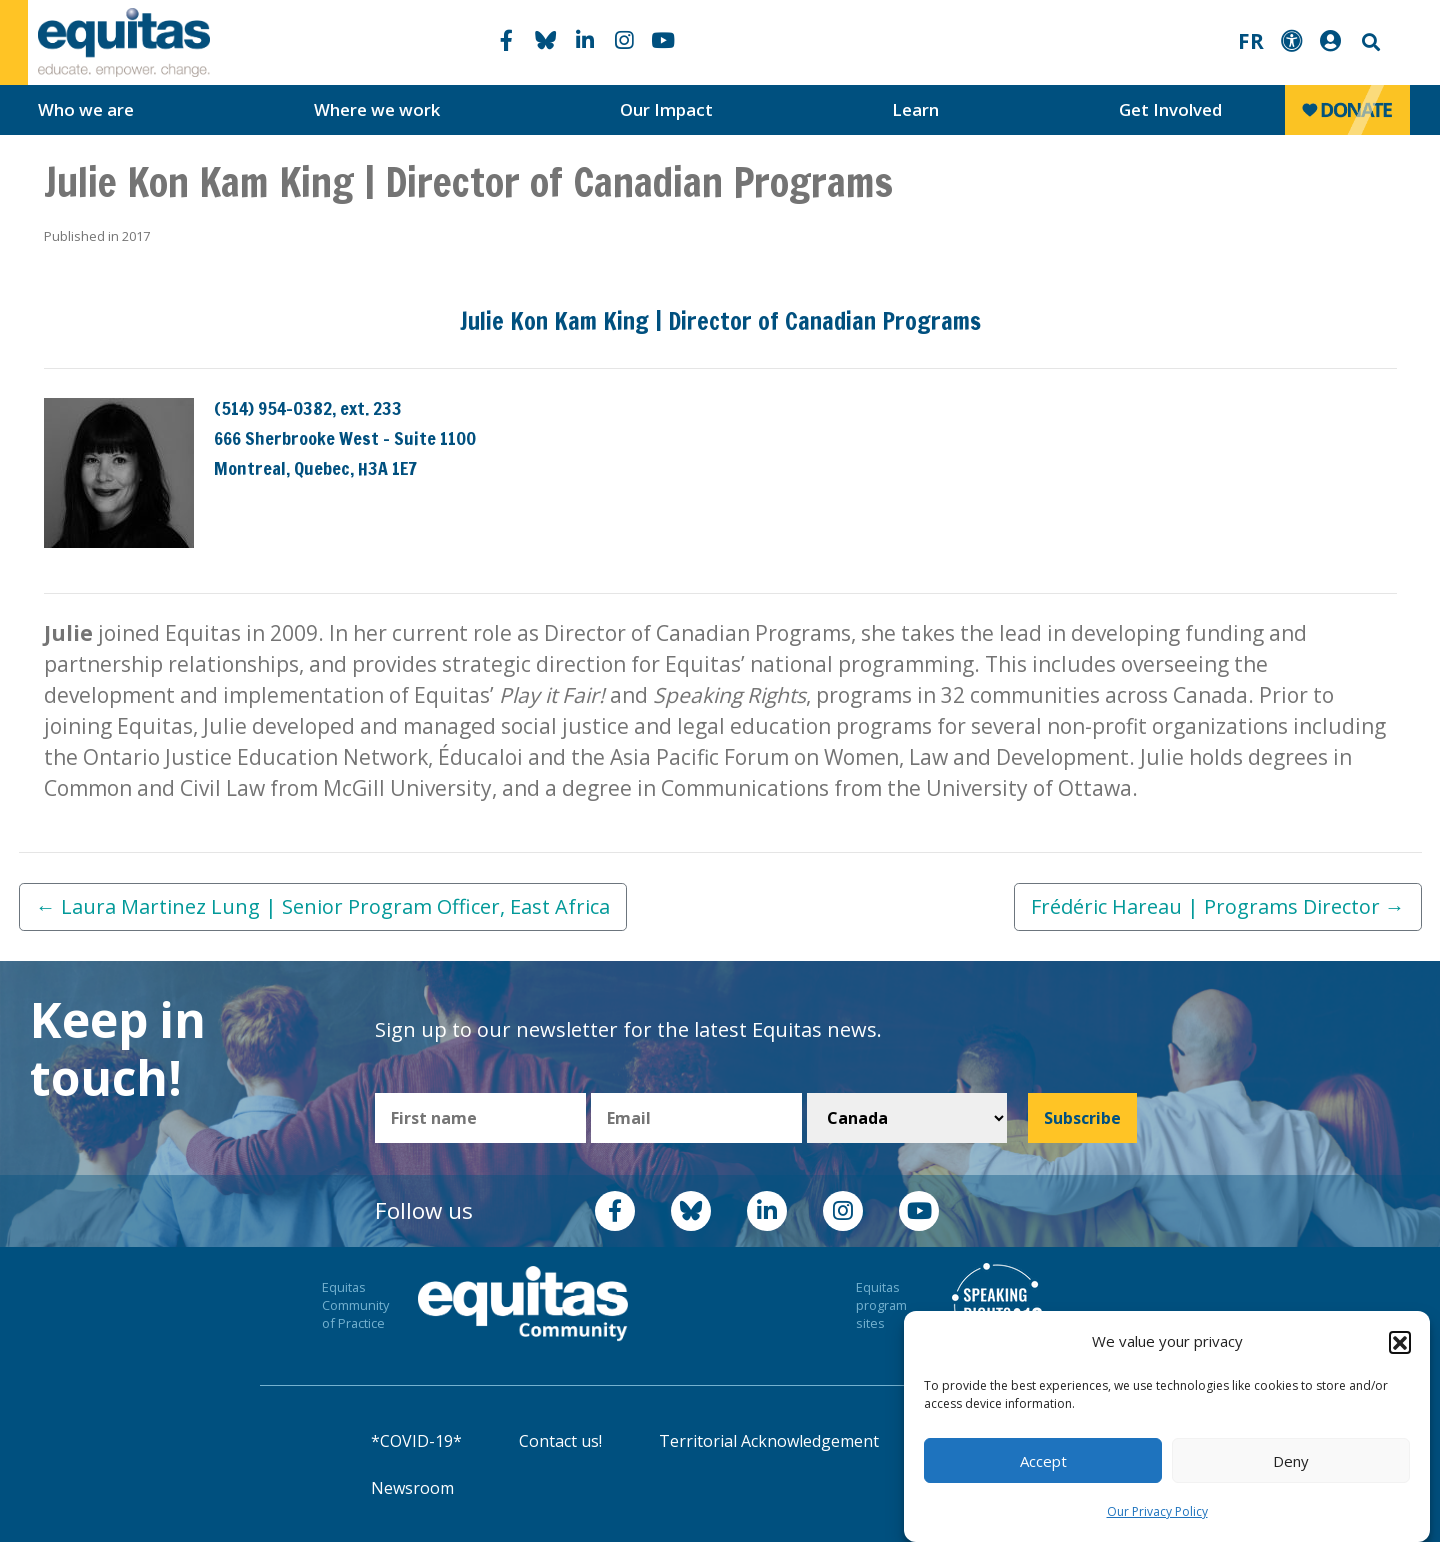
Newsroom (412, 1488)
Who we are (86, 109)
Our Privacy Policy (1157, 1511)
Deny (1291, 1461)
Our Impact (666, 109)
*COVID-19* (416, 1441)
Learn (915, 109)
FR (1251, 41)
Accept (1043, 1461)
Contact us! (560, 1441)
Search (1369, 42)
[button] (1400, 1342)
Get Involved (1170, 109)
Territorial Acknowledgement (769, 1441)
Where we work (377, 109)
